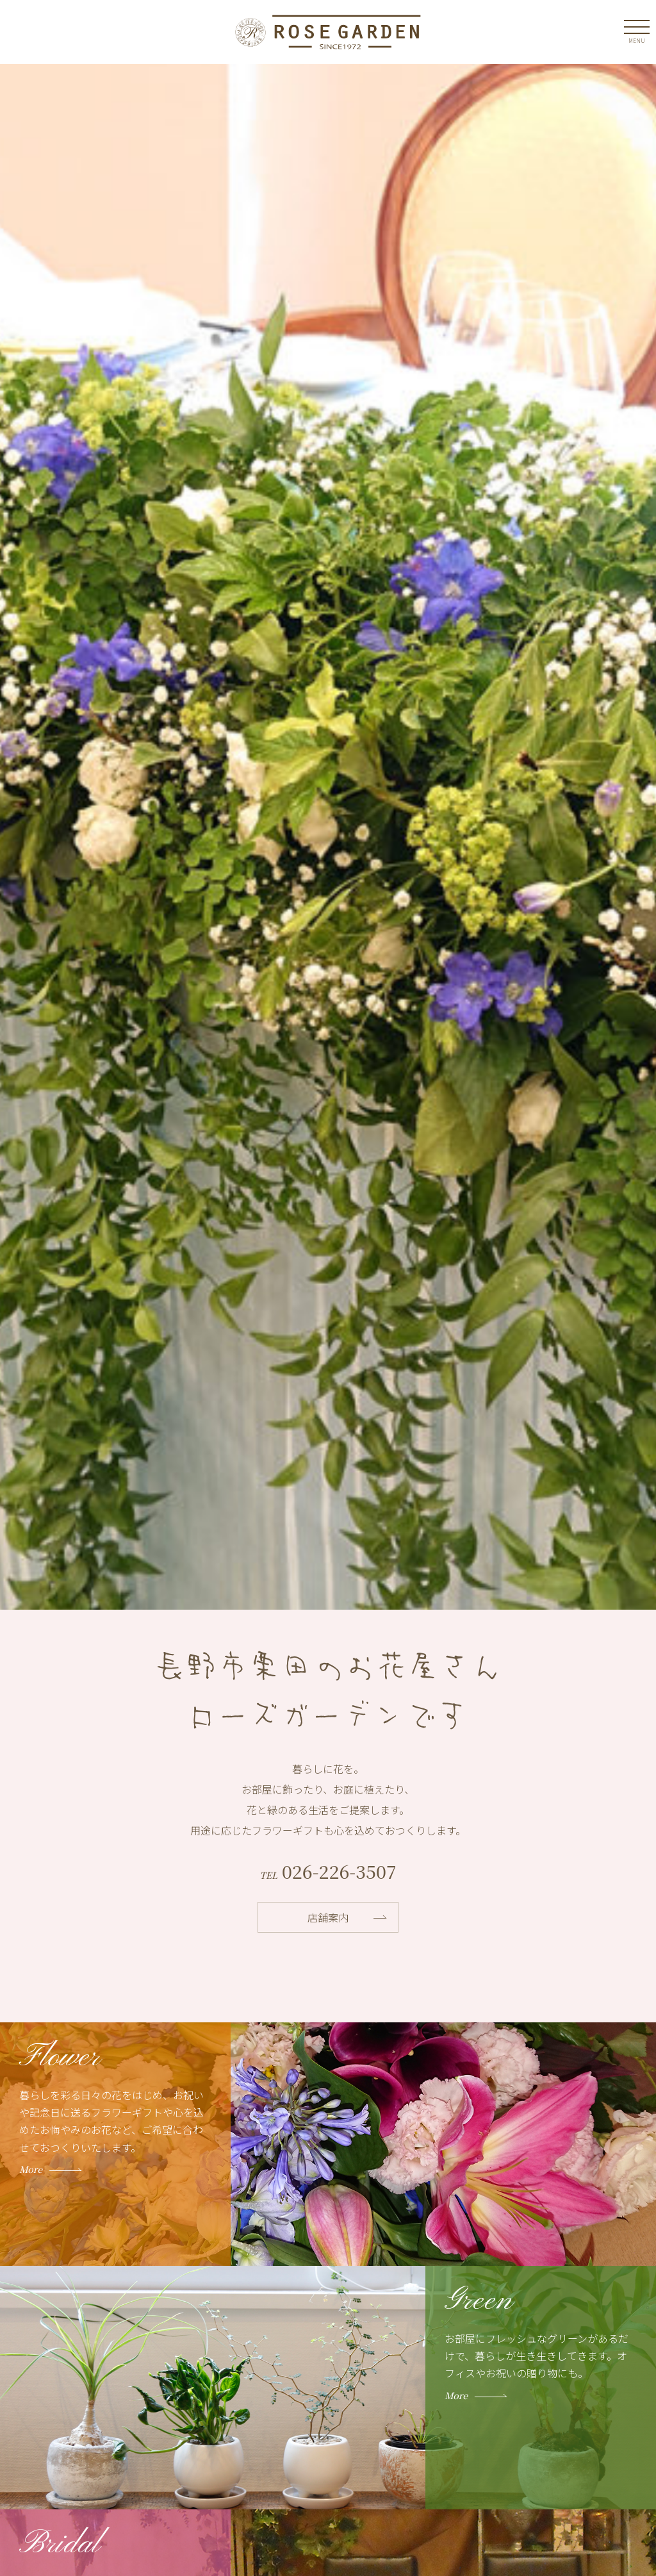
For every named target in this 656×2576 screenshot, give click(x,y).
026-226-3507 (337, 1871)
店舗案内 (328, 1917)
